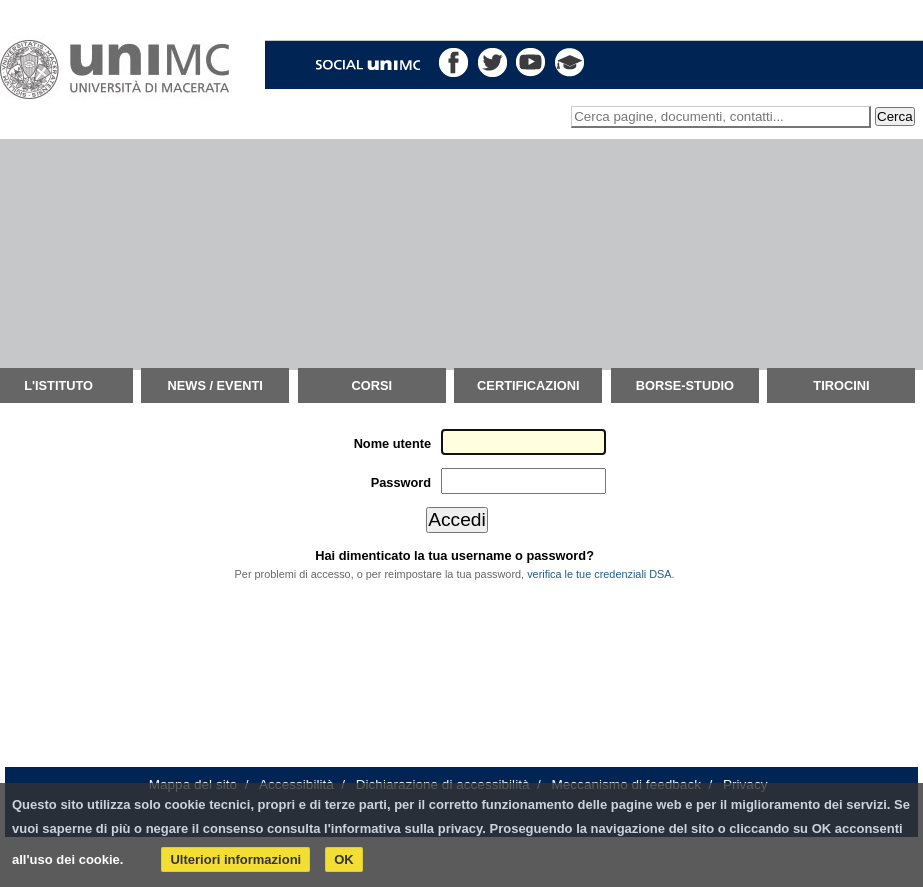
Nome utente (393, 443)
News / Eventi (215, 385)
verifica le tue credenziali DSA (599, 574)
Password (401, 482)
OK (344, 859)
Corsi (371, 385)
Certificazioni (528, 385)
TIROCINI (841, 385)
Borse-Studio (685, 385)
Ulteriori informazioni (235, 859)
